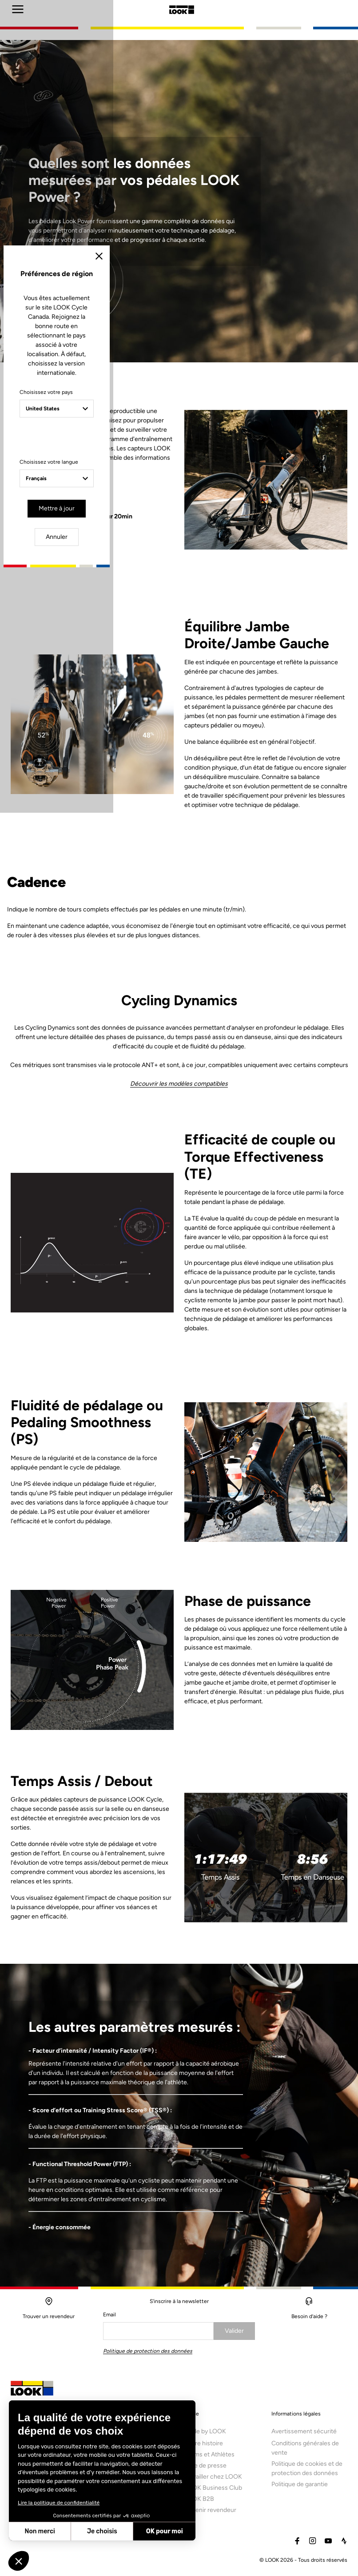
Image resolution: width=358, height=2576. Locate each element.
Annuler (212, 1368)
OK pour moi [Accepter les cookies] (164, 2531)
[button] (18, 2561)
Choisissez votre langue (105, 1323)
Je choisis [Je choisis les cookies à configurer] (102, 2531)
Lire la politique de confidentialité (58, 2503)
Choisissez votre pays (102, 1263)
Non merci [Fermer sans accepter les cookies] (39, 2531)
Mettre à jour (153, 1368)
